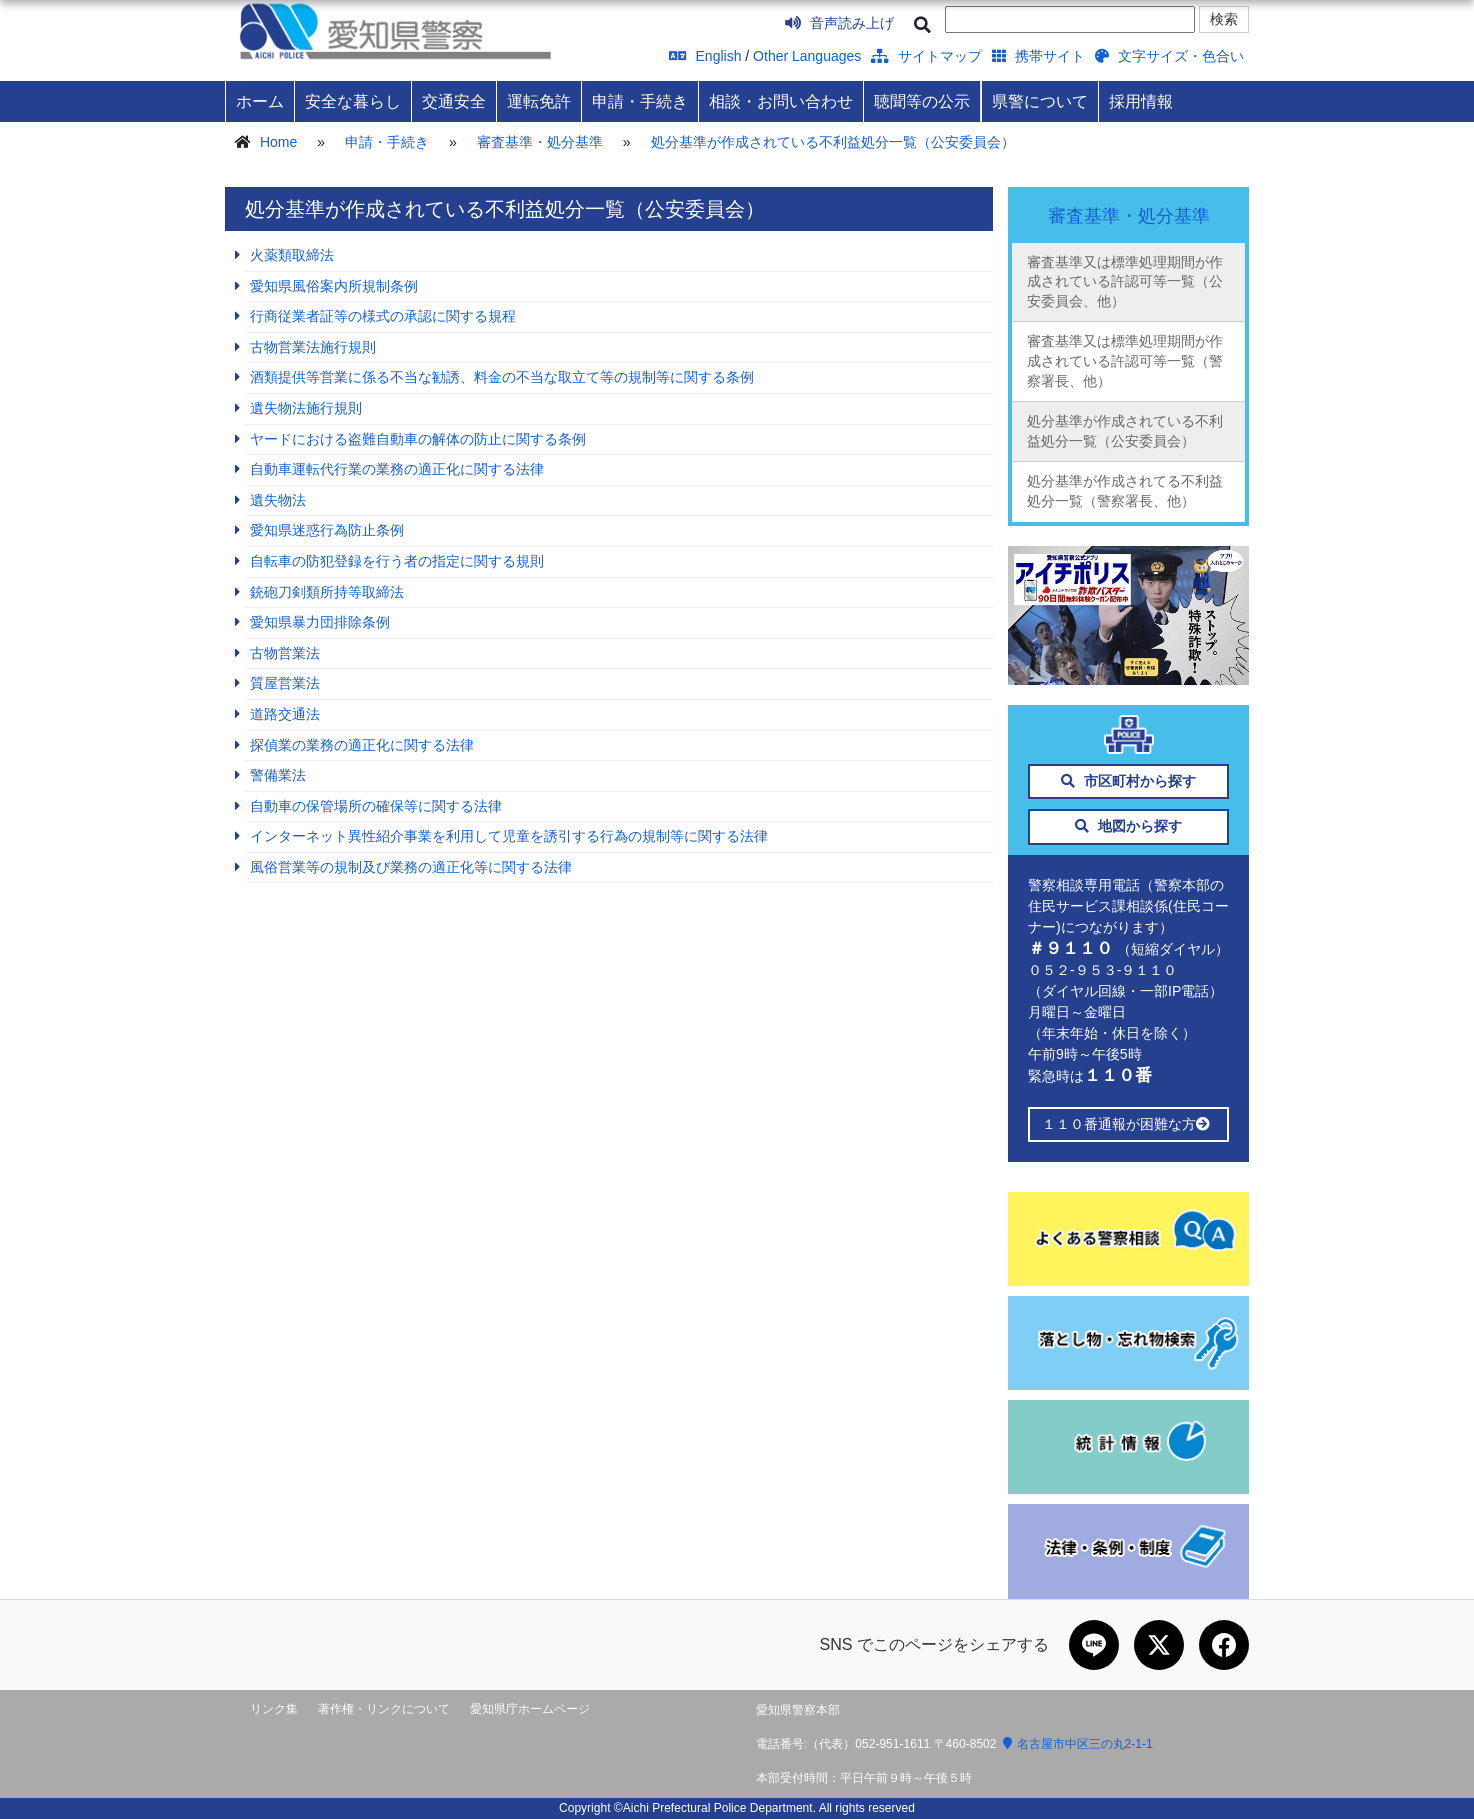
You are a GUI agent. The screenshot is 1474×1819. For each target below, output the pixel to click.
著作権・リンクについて (384, 1709)
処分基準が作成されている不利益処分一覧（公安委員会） (833, 142)
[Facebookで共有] (1224, 1645)
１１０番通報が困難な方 (1128, 1124)
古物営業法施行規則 (313, 347)
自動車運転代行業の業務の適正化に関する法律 (397, 469)
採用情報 (1141, 101)
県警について (1040, 101)
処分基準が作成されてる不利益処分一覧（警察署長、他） (1125, 491)
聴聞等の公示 (922, 101)
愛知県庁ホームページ (530, 1709)
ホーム (260, 101)
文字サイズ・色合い (1169, 56)
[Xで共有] (1159, 1645)
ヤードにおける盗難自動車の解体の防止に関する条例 (418, 439)
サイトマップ (926, 56)
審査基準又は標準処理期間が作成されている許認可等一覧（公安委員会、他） (1125, 281)
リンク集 (274, 1709)
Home (278, 142)
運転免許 (539, 101)
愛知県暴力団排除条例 (320, 622)
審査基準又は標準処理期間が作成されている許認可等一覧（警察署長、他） (1125, 360)
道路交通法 (285, 714)
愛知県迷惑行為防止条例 (327, 530)
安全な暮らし (353, 101)
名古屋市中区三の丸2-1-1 (1078, 1744)
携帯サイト (1038, 56)
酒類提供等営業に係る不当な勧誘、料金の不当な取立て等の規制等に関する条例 (502, 377)
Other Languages (807, 56)
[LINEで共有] (1094, 1645)
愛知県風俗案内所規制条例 (334, 286)
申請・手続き (640, 101)
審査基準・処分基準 (540, 142)
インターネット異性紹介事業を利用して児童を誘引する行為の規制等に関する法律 (509, 836)
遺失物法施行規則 (306, 408)
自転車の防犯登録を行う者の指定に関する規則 (397, 561)
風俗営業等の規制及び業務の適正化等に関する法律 (411, 867)
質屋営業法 (285, 683)
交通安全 (454, 101)
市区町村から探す (1128, 781)
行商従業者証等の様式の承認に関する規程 (383, 316)
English (705, 56)
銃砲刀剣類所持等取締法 (327, 592)
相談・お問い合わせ (781, 101)
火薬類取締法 (292, 255)
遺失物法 (278, 500)
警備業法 (278, 775)
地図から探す (1128, 826)
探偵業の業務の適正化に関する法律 (362, 745)
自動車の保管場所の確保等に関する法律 (376, 806)
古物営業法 (285, 653)
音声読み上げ (839, 23)
